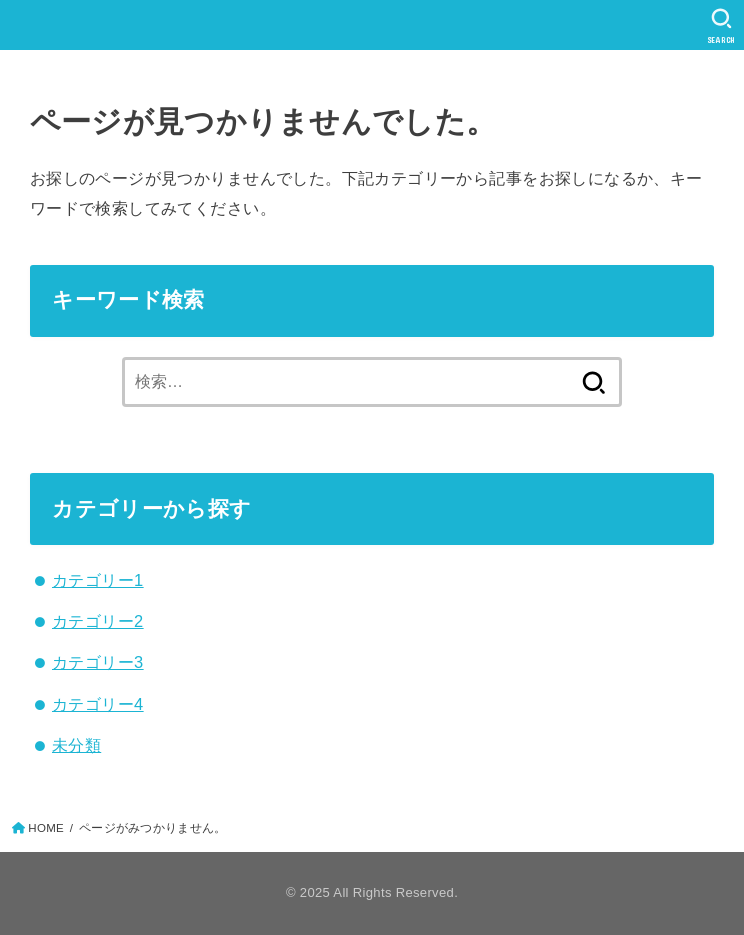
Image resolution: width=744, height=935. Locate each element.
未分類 (76, 745)
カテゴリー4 (98, 704)
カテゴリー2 (98, 621)
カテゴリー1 (98, 580)
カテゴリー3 (98, 662)
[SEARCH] (721, 26)
